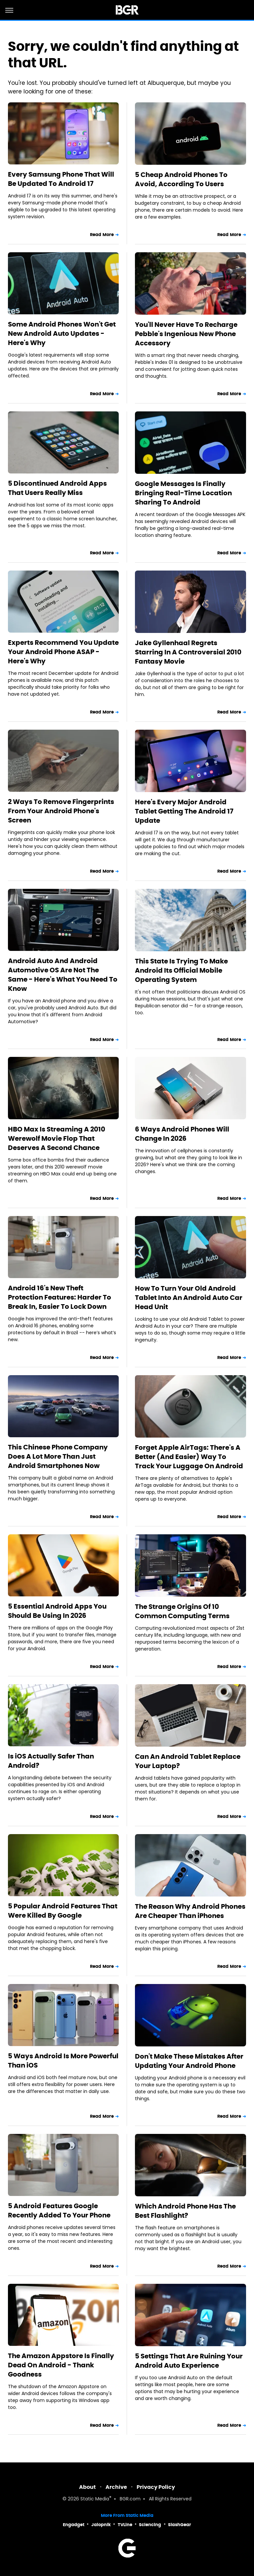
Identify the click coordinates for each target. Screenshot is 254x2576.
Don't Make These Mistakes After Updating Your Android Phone (189, 2061)
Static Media (94, 2499)
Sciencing (150, 2524)
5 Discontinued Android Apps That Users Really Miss (57, 488)
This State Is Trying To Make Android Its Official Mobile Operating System (181, 970)
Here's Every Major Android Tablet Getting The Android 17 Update (184, 811)
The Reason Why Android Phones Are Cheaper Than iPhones (190, 1911)
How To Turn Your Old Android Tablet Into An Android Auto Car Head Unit (188, 1297)
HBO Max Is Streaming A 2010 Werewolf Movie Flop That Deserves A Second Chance (56, 1138)
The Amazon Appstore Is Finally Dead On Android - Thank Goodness (61, 2365)
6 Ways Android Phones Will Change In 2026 (182, 1134)
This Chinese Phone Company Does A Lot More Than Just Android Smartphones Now (58, 1456)
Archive (116, 2487)
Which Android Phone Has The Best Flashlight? (185, 2211)
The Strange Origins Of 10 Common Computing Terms (182, 1611)
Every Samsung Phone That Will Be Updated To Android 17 (61, 179)
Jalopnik (101, 2524)
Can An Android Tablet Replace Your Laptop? (187, 1761)
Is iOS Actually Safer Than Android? (51, 1761)
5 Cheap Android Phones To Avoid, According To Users (181, 179)
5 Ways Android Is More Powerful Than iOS (63, 2061)
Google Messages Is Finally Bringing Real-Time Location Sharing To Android (183, 492)
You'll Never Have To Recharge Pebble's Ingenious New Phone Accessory (186, 333)
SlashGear (179, 2524)
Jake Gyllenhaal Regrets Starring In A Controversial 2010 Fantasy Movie (188, 652)
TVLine (125, 2524)
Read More (102, 234)
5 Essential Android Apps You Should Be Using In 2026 (57, 1611)
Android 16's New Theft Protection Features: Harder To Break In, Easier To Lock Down (59, 1297)
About (87, 2487)
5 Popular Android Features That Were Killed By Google (62, 1911)
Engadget (73, 2524)
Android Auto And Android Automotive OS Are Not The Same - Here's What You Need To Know (62, 975)
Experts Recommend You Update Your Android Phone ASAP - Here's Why (63, 651)
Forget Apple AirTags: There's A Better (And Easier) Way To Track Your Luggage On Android (189, 1456)
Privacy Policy (156, 2487)
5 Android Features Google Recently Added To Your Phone (59, 2210)
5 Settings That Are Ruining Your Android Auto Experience (189, 2361)
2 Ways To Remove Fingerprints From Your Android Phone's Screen (61, 810)
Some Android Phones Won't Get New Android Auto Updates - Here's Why (62, 333)
